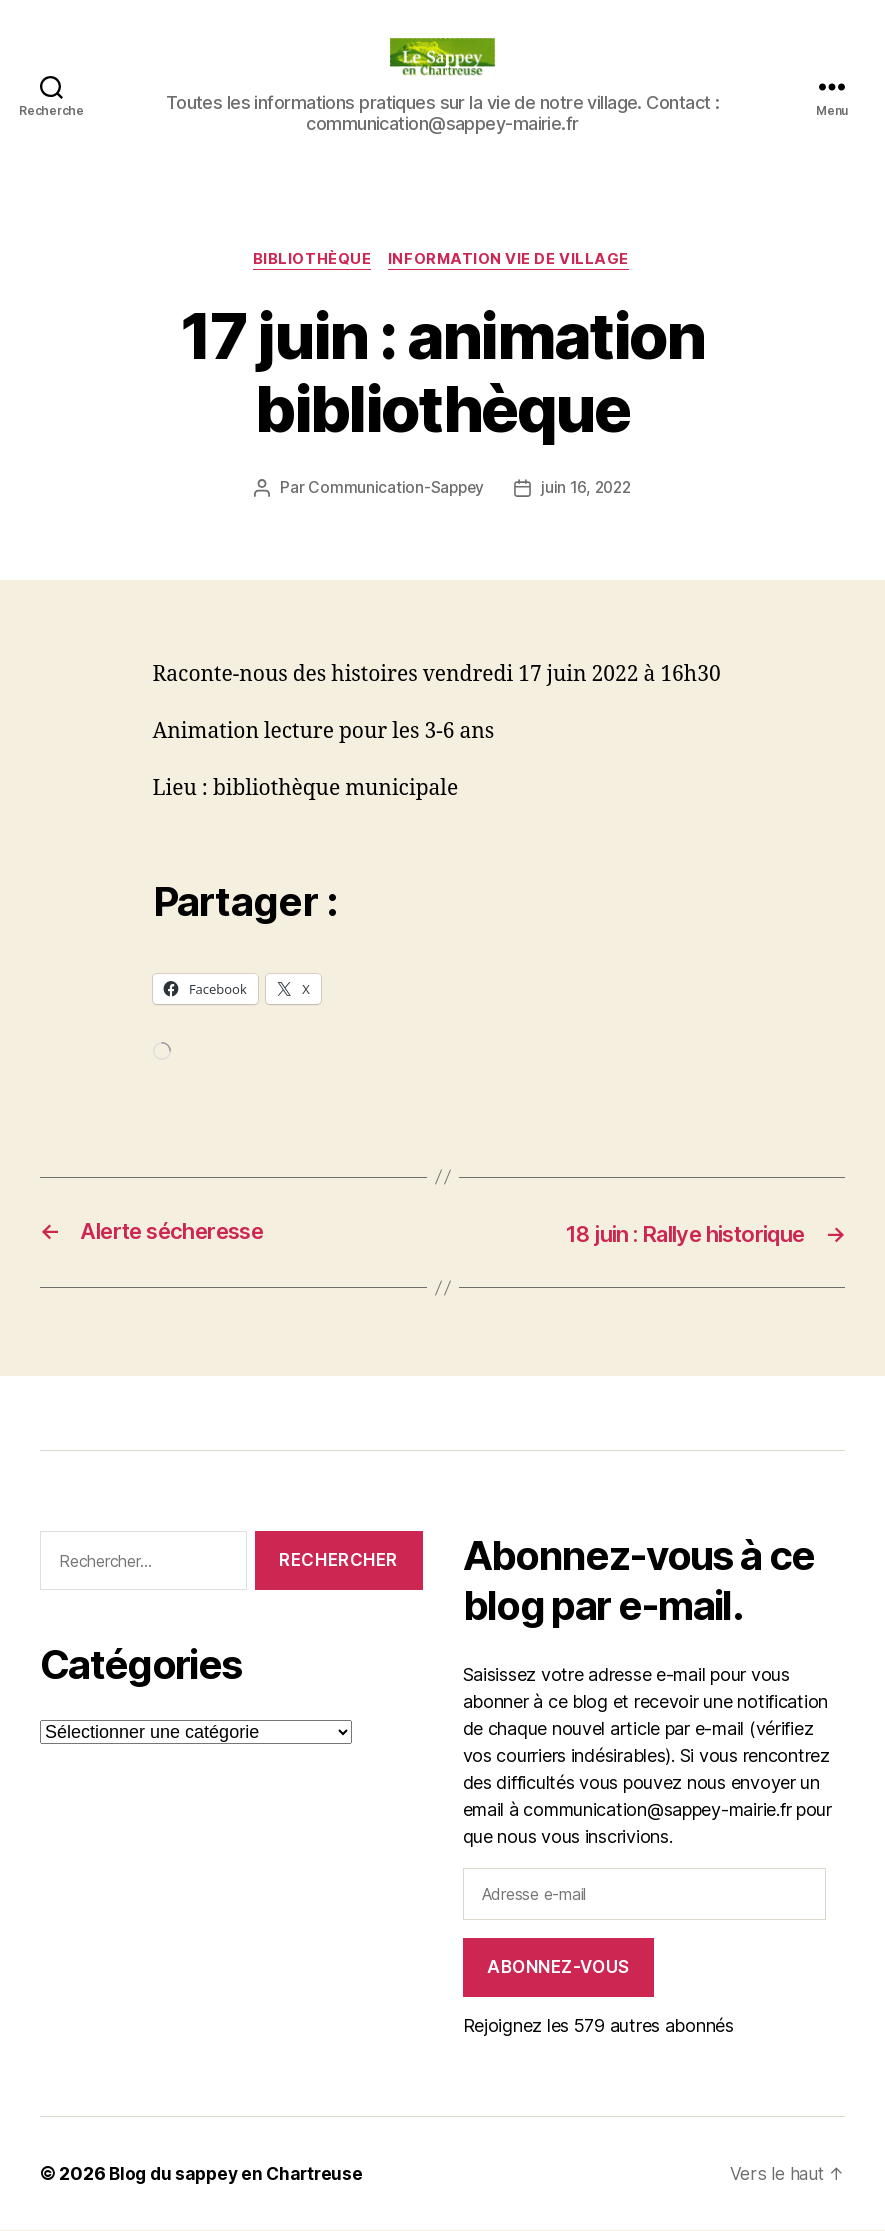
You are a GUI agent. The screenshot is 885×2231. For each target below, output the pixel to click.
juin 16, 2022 (588, 490)
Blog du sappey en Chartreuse (240, 2174)
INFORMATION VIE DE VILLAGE (511, 261)
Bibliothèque (312, 261)
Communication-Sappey (394, 490)
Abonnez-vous (558, 1968)
